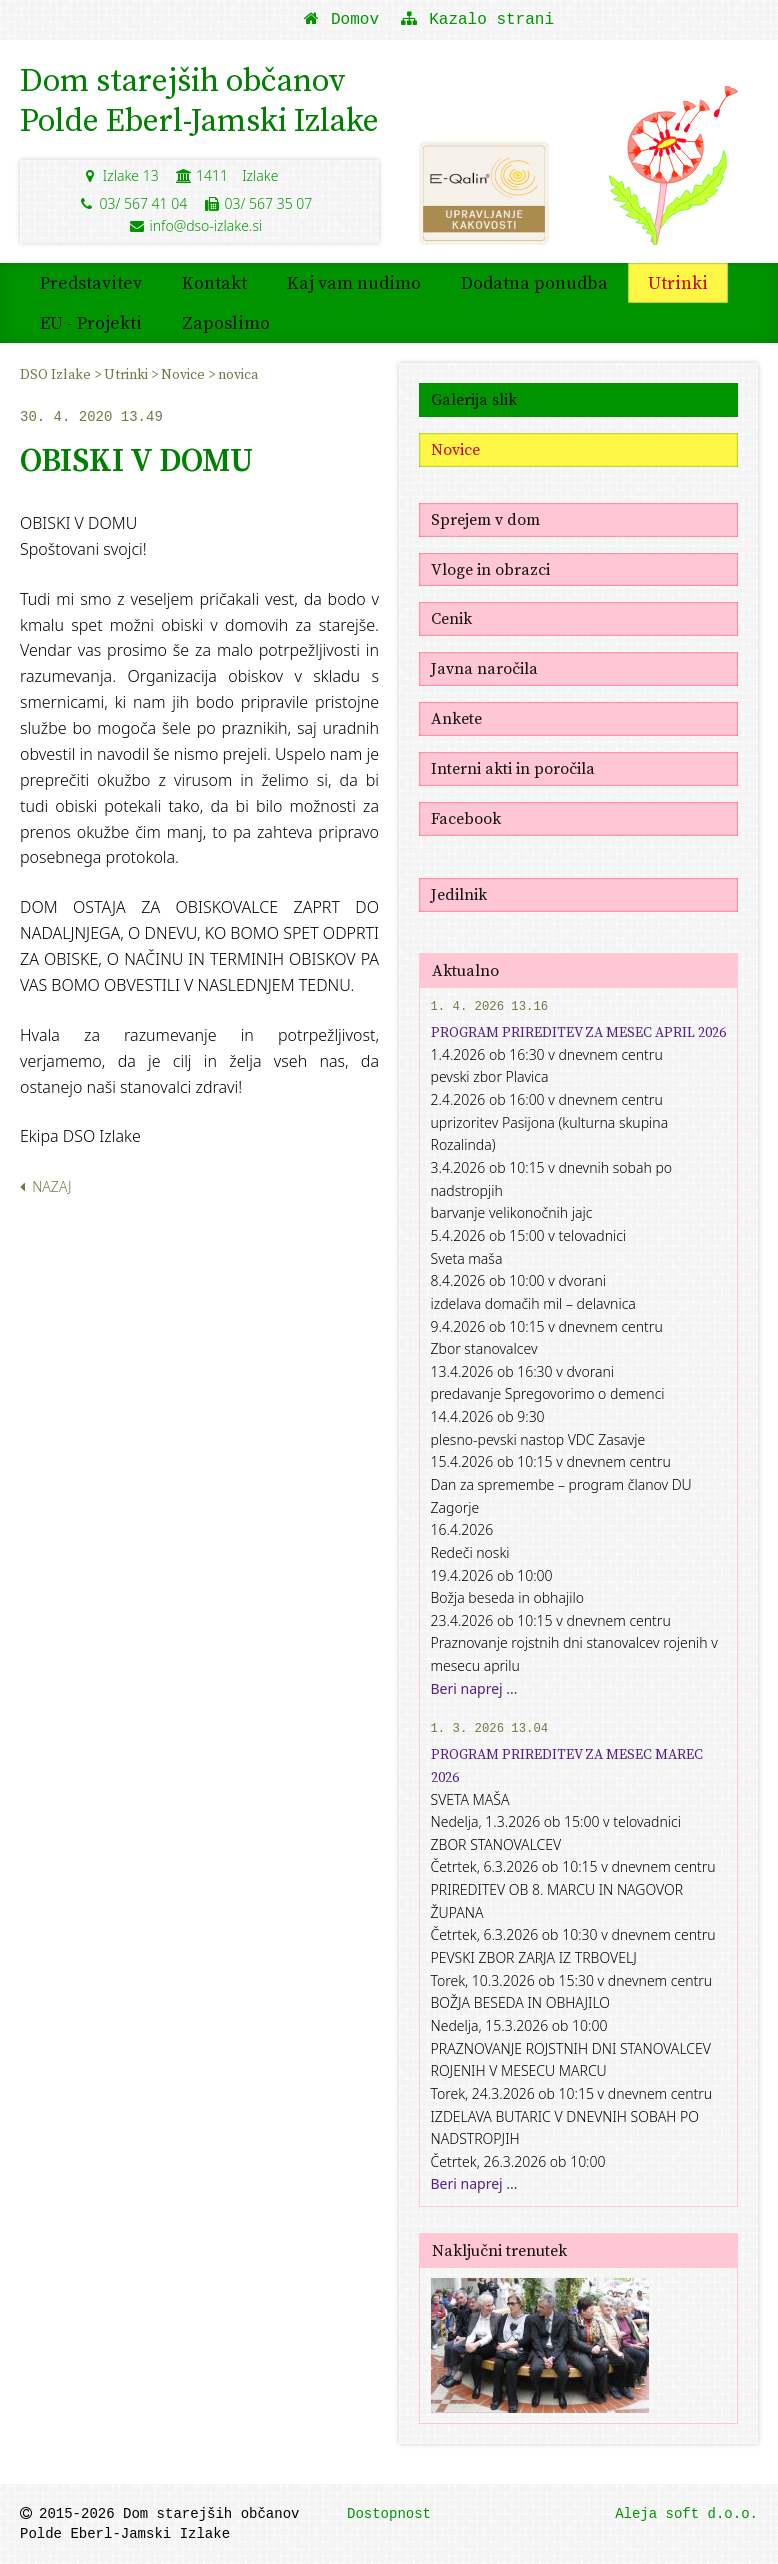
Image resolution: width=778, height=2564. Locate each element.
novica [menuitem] (238, 374)
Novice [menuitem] (184, 374)
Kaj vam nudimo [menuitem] (354, 282)
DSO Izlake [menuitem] (57, 374)
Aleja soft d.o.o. (686, 2514)
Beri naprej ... (474, 1688)
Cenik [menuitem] (451, 618)
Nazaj (46, 1186)
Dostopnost (389, 2514)
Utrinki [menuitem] (678, 282)
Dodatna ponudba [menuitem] (534, 282)
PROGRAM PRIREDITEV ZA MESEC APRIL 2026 (578, 1032)
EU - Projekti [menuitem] (91, 322)
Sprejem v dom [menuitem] (485, 519)
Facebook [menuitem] (466, 818)
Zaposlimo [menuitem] (226, 322)
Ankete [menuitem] (456, 718)
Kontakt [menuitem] (214, 282)
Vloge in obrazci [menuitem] (490, 569)
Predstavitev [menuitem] (91, 282)
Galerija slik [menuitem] (474, 399)
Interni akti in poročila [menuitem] (513, 768)
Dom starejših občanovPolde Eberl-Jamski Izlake (199, 100)
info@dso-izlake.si (195, 225)
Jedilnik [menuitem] (459, 894)
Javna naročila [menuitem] (484, 668)
